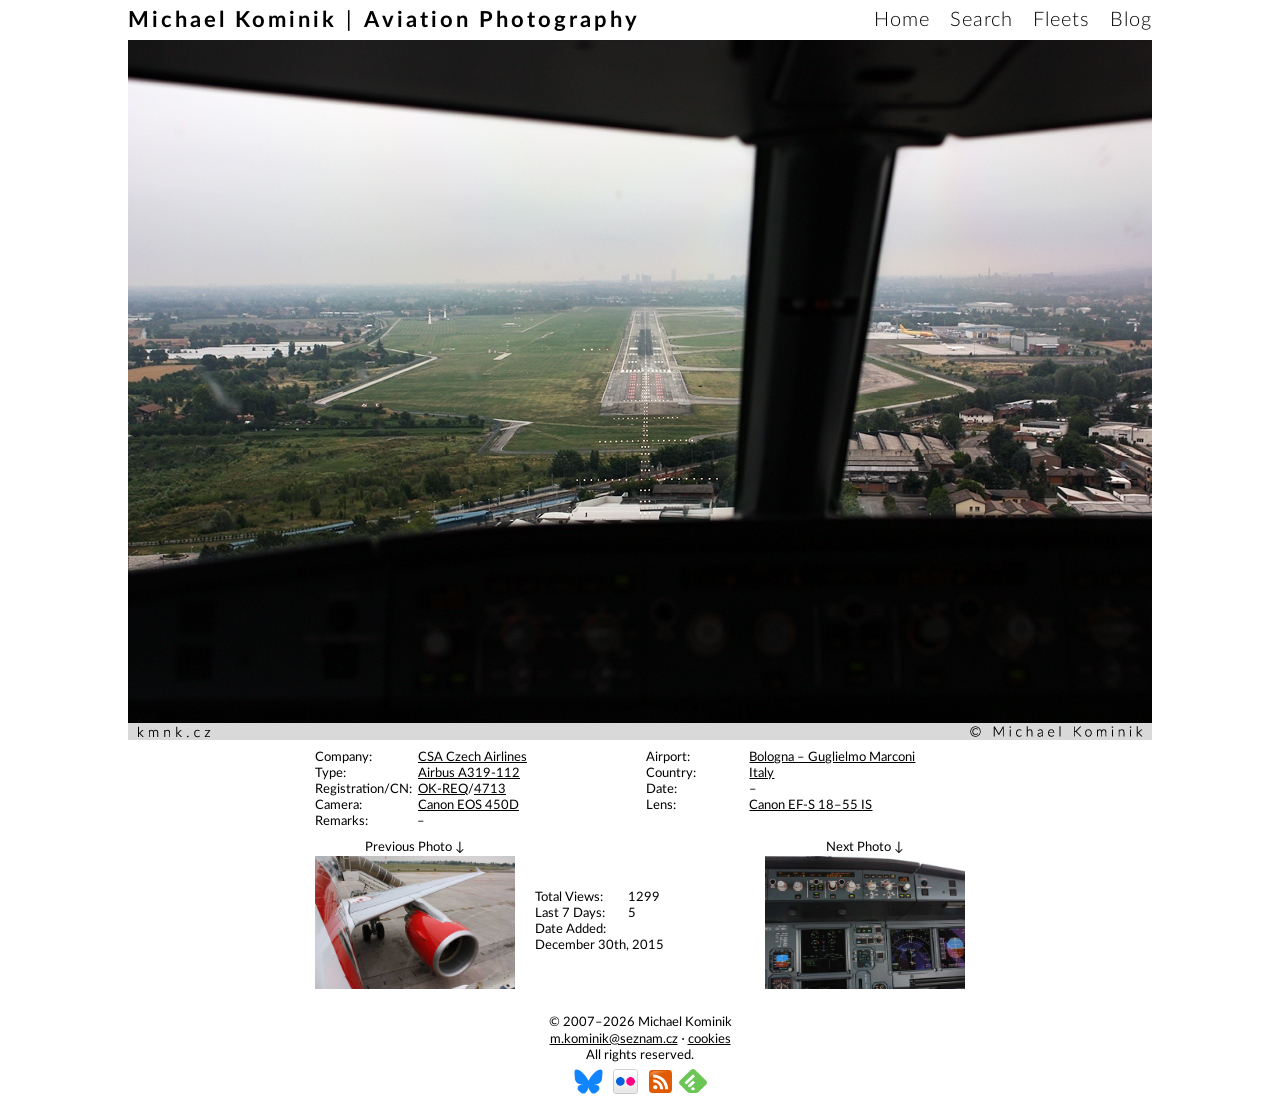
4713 (490, 789)
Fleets (1061, 20)
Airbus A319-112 (469, 773)
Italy (761, 773)
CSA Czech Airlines (472, 757)
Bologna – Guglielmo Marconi (832, 757)
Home (902, 20)
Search (981, 20)
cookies (709, 1039)
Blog (1131, 20)
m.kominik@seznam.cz (614, 1039)
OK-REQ (443, 789)
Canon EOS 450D (468, 805)
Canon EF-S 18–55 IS (810, 805)
